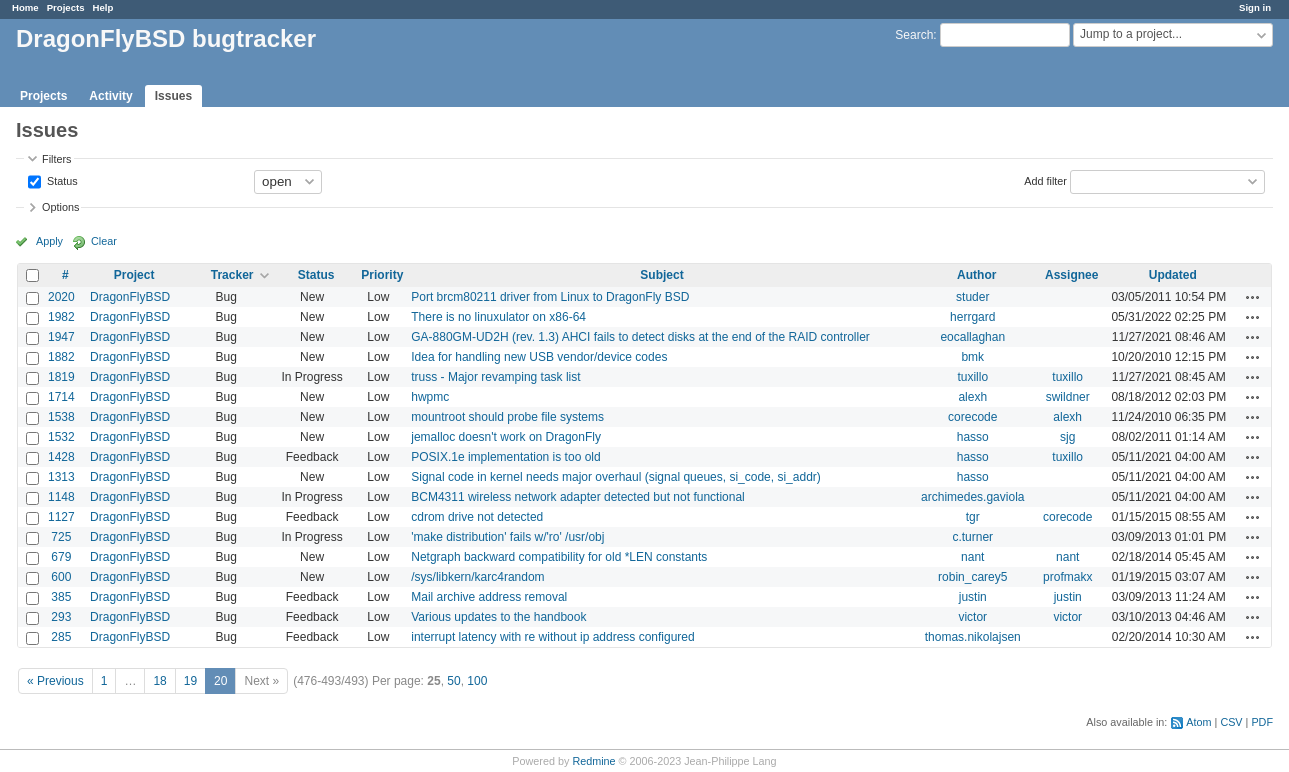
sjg (1067, 437)
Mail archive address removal (489, 597)
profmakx (1067, 577)
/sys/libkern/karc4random (477, 577)
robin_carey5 (972, 577)
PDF (1262, 722)
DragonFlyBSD (130, 297)
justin (973, 597)
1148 (61, 497)
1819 (61, 377)
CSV (1231, 722)
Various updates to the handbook (498, 617)
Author (976, 275)
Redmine (593, 761)
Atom (1198, 722)
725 (61, 537)
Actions (1253, 297)
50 (453, 681)
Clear (104, 241)
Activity (110, 96)
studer (972, 297)
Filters (56, 159)
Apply (49, 241)
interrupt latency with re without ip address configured (552, 637)
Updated (1173, 275)
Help (103, 7)
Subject (661, 275)
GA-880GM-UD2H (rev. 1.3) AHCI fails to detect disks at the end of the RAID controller (640, 337)
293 (61, 617)
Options (60, 207)
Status (61, 180)
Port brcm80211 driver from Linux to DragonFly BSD (550, 297)
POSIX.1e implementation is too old (505, 457)
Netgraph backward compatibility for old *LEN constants (559, 557)
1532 (61, 437)
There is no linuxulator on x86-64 (498, 317)
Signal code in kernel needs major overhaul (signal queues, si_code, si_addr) (616, 477)
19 (190, 681)
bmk (972, 357)
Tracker (232, 275)
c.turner (972, 537)
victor (972, 617)
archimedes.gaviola (972, 497)
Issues (173, 96)
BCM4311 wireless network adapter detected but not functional (578, 497)
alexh (972, 397)
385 (61, 597)
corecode (972, 417)
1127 (61, 517)
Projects (66, 7)
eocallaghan (972, 337)
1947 (61, 337)
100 (477, 681)
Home (25, 7)
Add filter (1045, 180)
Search (914, 35)
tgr (973, 517)
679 (61, 557)
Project (134, 275)
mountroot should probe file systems (507, 417)
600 (61, 577)
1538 (61, 417)
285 (61, 637)
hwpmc (430, 397)
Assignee (1071, 275)
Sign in (1255, 7)
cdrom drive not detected (477, 517)
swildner (1068, 397)
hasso (973, 437)
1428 (61, 457)
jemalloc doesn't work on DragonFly (506, 437)
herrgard (972, 317)
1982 (61, 317)
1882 (61, 357)
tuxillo (972, 377)
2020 (61, 297)
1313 (61, 477)
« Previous (55, 681)
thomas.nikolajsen (973, 637)
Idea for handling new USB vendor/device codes (539, 357)
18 (159, 681)
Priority (382, 275)
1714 (61, 397)
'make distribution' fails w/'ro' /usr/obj (507, 537)
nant (972, 557)
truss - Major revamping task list (495, 377)
